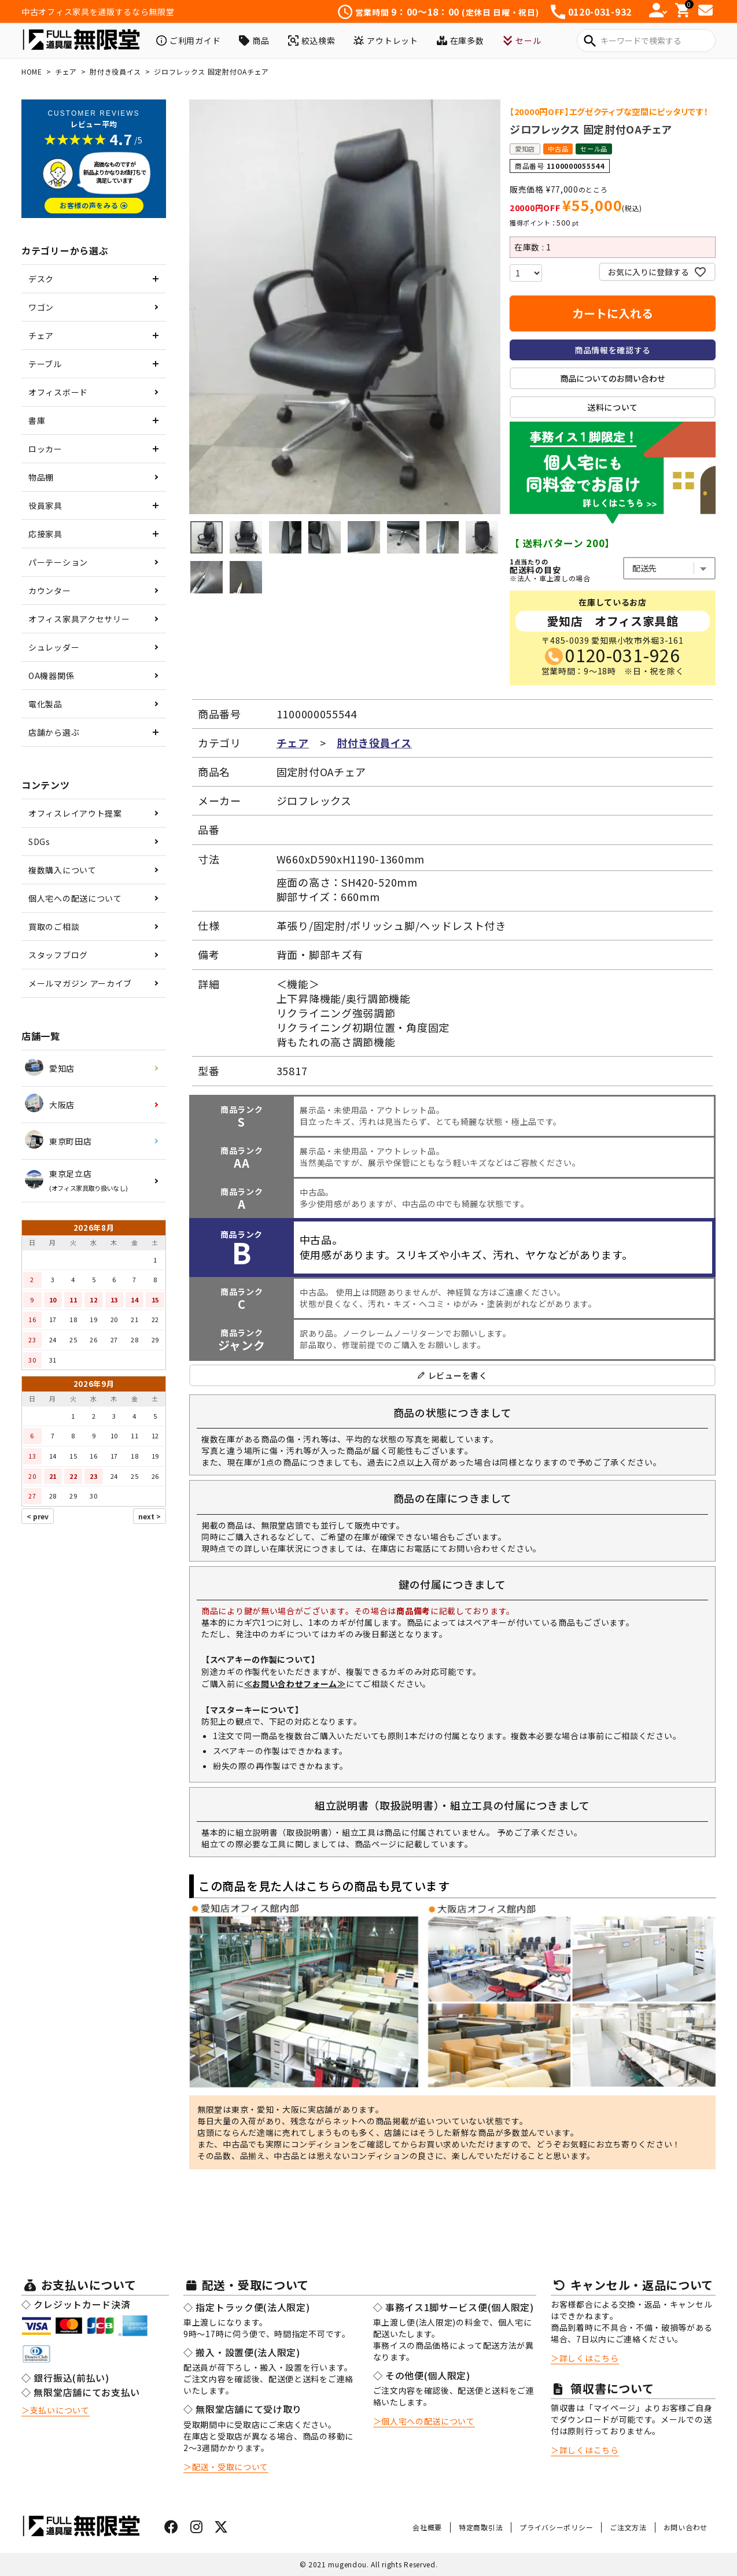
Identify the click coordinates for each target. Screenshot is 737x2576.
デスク (41, 279)
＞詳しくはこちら (585, 2358)
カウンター (49, 590)
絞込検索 (312, 40)
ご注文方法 (628, 2527)
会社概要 (427, 2527)
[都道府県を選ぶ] (669, 568)
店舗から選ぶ (53, 732)
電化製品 (45, 704)
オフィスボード (58, 392)
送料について (612, 407)
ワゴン (41, 307)
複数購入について (62, 870)
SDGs (39, 841)
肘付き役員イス (115, 71)
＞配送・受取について (225, 2466)
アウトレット (385, 40)
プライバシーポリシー (556, 2527)
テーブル (45, 364)
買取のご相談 (53, 926)
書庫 (36, 420)
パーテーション (58, 562)
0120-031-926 (622, 654)
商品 (254, 40)
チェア (66, 71)
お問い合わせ (685, 2527)
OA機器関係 (51, 675)
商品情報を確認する (612, 350)
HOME (31, 71)
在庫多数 (460, 40)
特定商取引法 (481, 2527)
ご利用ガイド (188, 40)
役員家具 (45, 505)
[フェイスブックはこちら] (171, 2528)
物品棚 (41, 477)
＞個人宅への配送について (424, 2421)
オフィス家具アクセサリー (79, 619)
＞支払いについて (55, 2410)
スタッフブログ (58, 955)
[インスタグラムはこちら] (196, 2528)
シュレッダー (53, 647)
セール (521, 40)
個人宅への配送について (75, 898)
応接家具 (45, 534)
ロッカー (45, 449)
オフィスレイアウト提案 (75, 813)
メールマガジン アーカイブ (80, 983)
